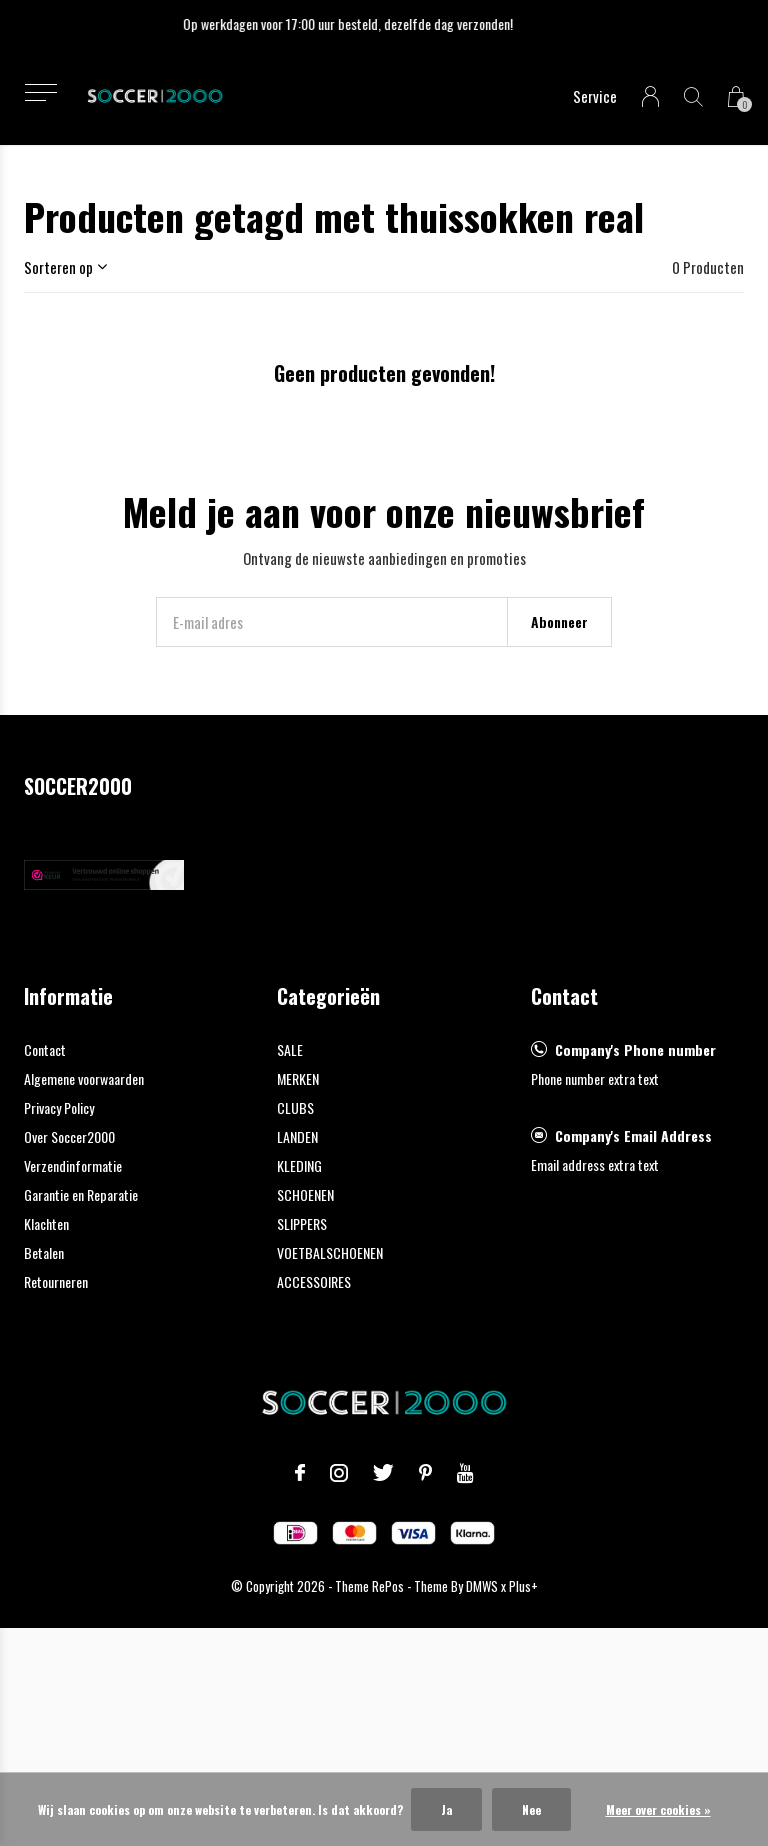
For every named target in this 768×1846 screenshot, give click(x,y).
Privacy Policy (59, 1107)
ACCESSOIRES (314, 1281)
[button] (40, 92)
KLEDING (299, 1165)
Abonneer (559, 621)
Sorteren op (58, 267)
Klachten (46, 1223)
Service (595, 96)
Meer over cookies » (658, 1809)
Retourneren (56, 1281)
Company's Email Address (633, 1135)
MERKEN (298, 1078)
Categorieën (328, 996)
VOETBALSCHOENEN (330, 1252)
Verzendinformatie (73, 1165)
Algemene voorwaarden (84, 1078)
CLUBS (295, 1107)
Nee (531, 1809)
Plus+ (523, 1586)
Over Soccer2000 (69, 1136)
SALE (290, 1049)
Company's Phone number (635, 1049)
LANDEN (297, 1136)
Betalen (44, 1252)
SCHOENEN (305, 1194)
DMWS (482, 1586)
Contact (45, 1049)
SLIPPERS (302, 1223)
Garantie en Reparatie (81, 1194)
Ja (446, 1809)
